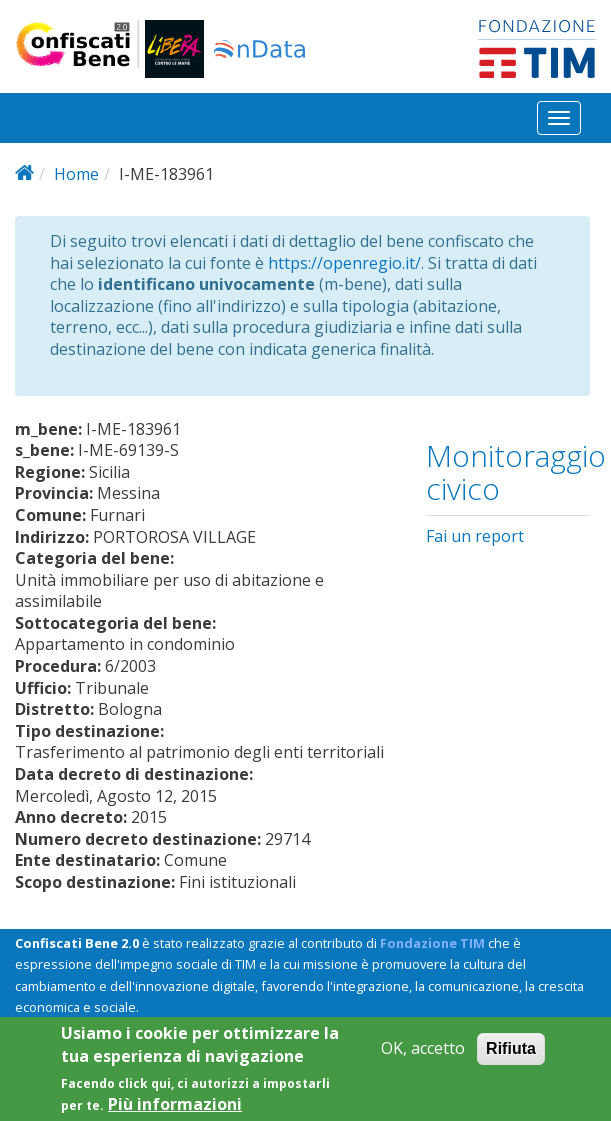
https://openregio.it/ (344, 263)
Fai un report (475, 536)
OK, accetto (423, 1059)
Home (76, 174)
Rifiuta (511, 1059)
